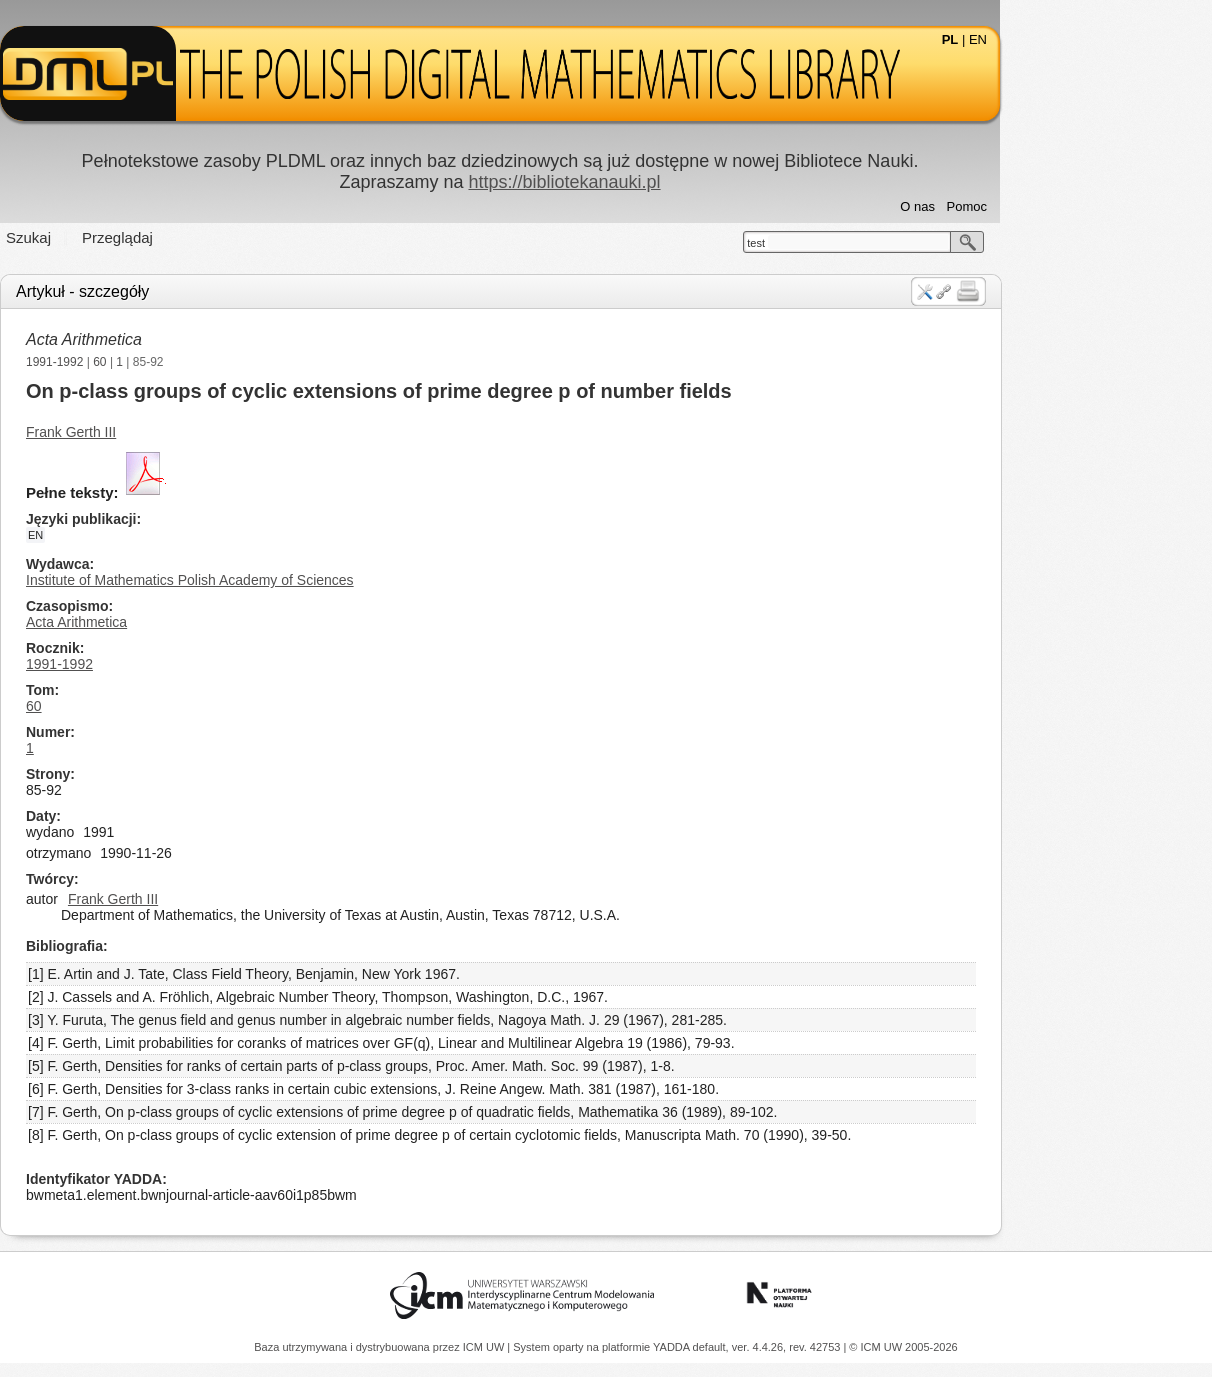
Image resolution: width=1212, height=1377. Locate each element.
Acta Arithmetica (190, 339)
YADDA (673, 1347)
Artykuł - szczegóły (188, 291)
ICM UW (485, 1347)
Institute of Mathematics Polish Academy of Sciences (296, 580)
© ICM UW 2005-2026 (903, 1347)
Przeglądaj (223, 237)
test (862, 243)
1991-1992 (160, 362)
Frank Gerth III (177, 432)
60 (205, 362)
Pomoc (1073, 206)
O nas (1023, 206)
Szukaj (134, 237)
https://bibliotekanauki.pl (670, 182)
